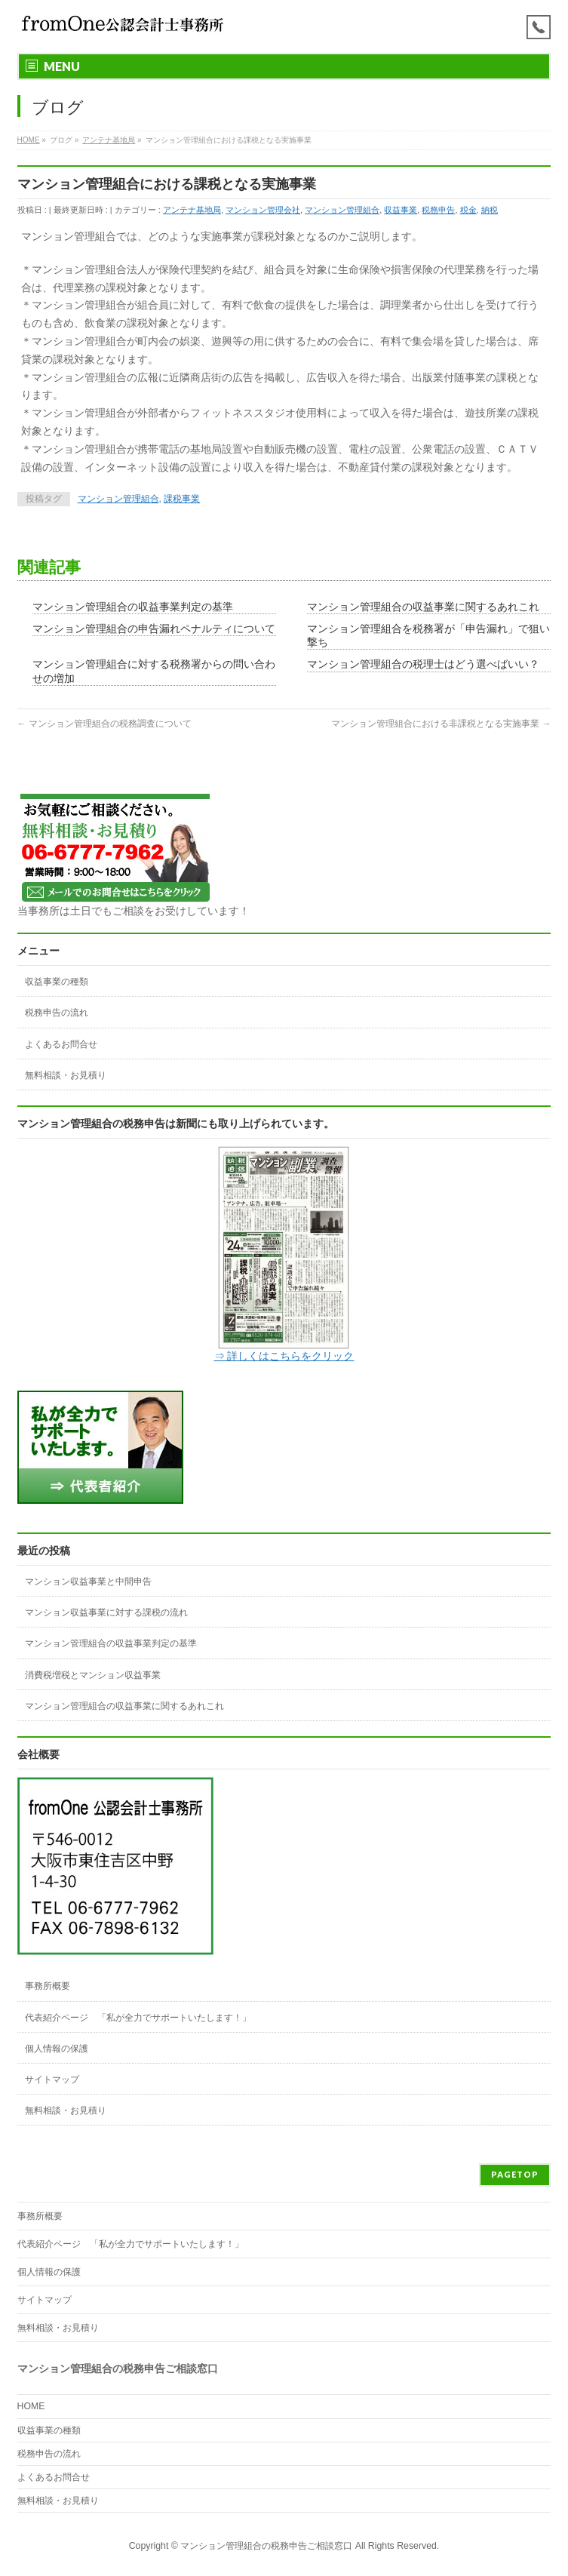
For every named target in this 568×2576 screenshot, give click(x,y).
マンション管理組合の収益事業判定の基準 (132, 607)
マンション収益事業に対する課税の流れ (106, 1612)
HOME (31, 2406)
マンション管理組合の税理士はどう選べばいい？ (423, 664)
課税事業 (182, 498)
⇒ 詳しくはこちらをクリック (284, 1356)
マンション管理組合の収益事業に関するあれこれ (423, 607)
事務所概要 (47, 1986)
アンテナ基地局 (192, 209)
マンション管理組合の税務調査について (104, 723)
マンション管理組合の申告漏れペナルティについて (153, 628)
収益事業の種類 (56, 981)
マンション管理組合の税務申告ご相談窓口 (266, 2546)
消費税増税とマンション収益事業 (93, 1675)
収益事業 (400, 209)
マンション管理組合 (342, 209)
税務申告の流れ (56, 1012)
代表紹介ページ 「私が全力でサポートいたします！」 (138, 2017)
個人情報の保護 (56, 2048)
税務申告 (438, 209)
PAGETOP (515, 2174)
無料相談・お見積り (65, 1075)
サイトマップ (52, 2079)
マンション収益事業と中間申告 (88, 1581)
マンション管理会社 (263, 209)
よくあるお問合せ (61, 1044)
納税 (489, 209)
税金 (468, 209)
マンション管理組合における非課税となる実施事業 (441, 723)
